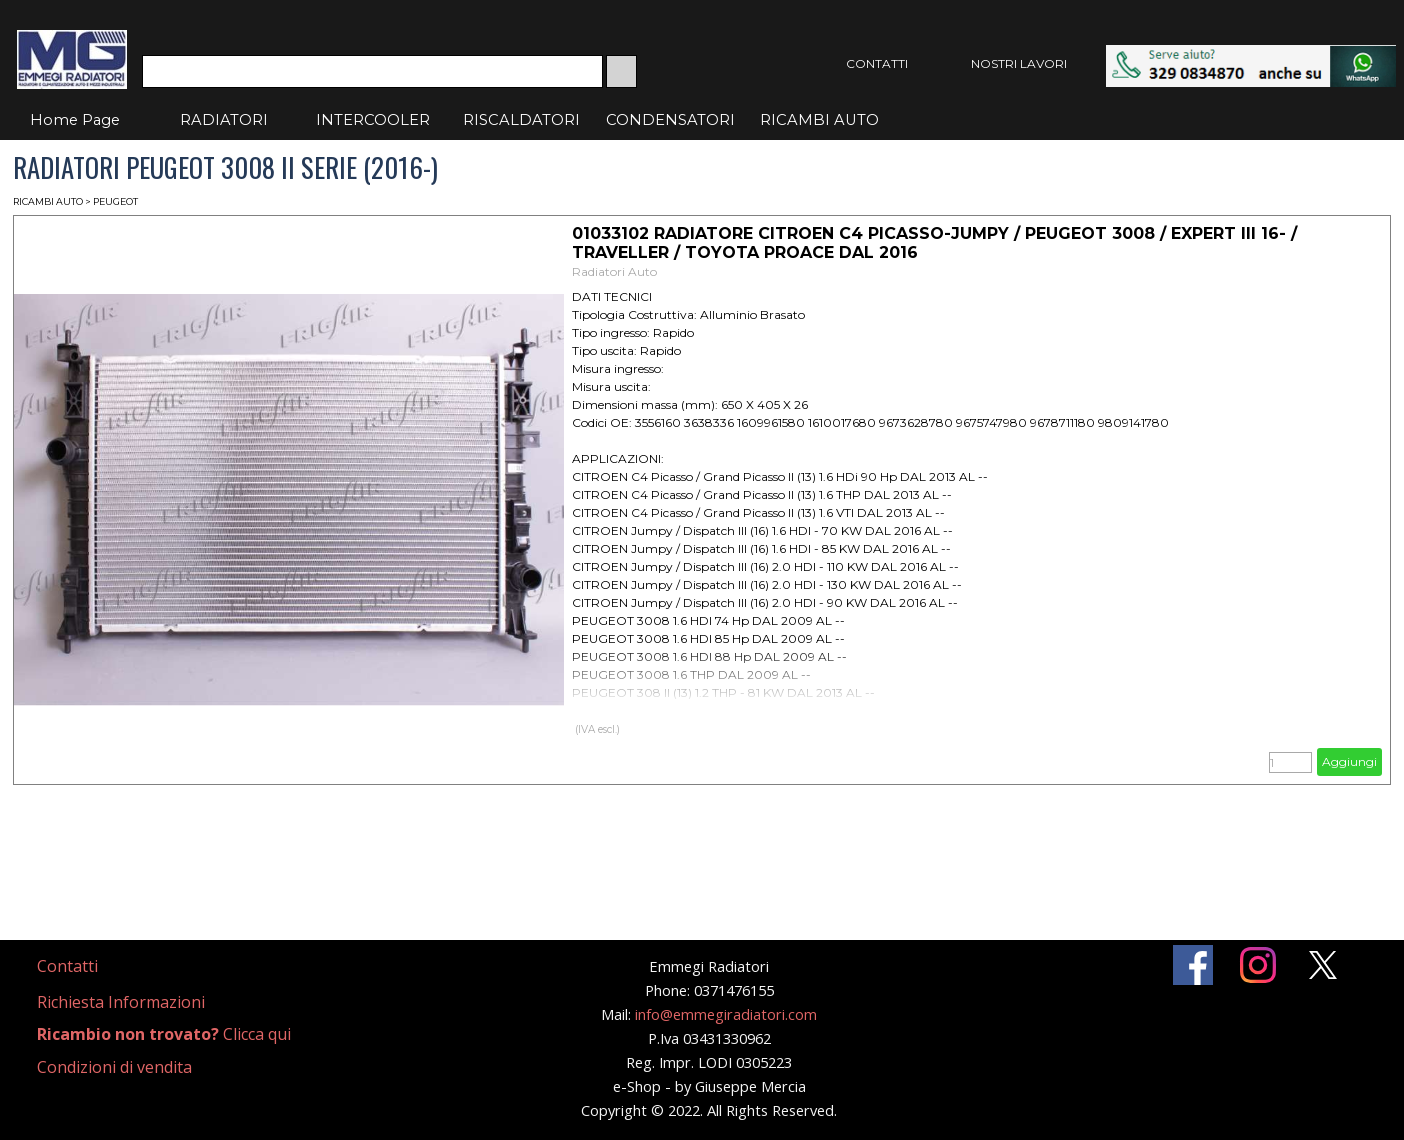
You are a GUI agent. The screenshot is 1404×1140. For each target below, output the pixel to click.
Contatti (67, 966)
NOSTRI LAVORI (1019, 63)
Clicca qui (164, 1034)
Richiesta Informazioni (121, 1002)
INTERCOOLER (373, 120)
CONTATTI (877, 63)
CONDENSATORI (670, 120)
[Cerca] (372, 71)
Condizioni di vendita (114, 1067)
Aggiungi (1349, 761)
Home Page (75, 120)
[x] (1323, 965)
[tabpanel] (91, 966)
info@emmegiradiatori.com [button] (726, 1014)
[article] (702, 500)
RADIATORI (224, 120)
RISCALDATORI (521, 120)
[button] (1251, 54)
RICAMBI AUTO (819, 120)
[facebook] (1193, 965)
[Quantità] (1290, 762)
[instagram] (1258, 965)
